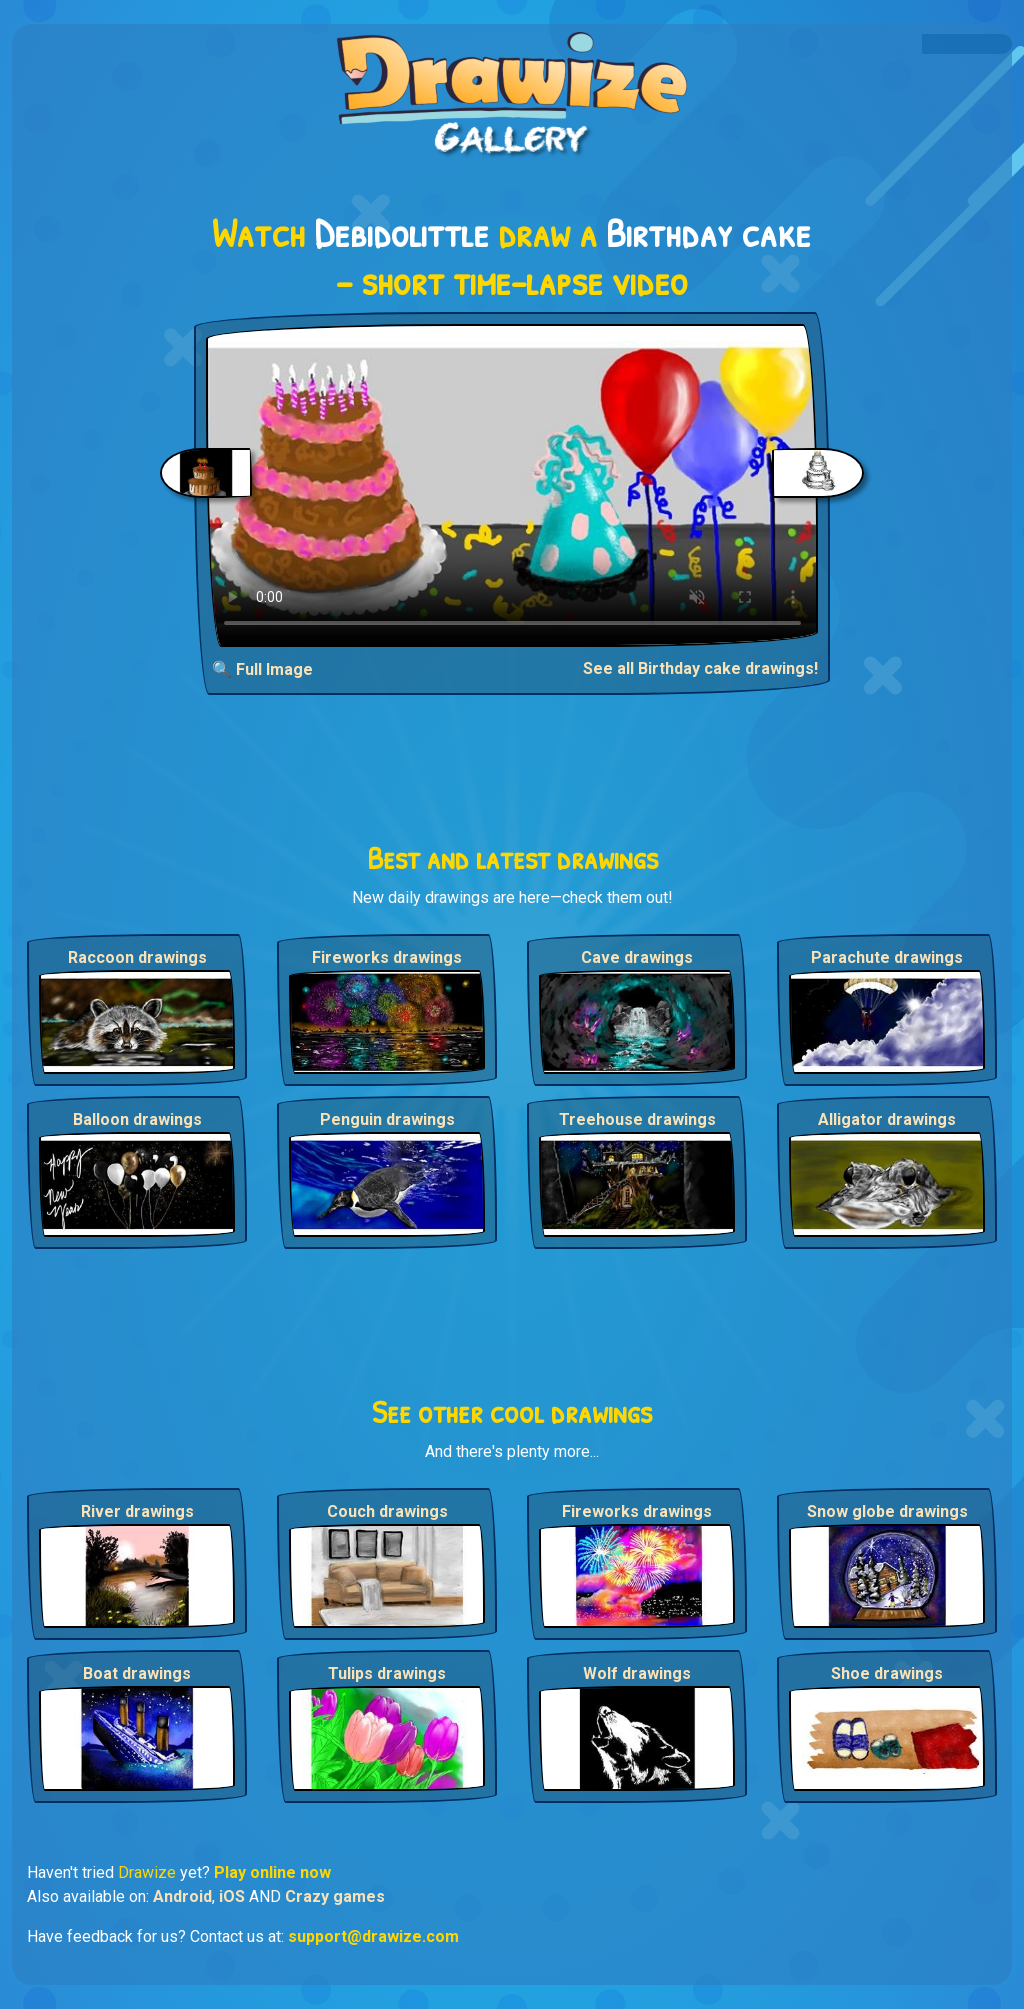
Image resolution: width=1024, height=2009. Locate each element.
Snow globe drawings (887, 1511)
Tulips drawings (387, 1673)
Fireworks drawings (387, 957)
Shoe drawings (887, 1673)
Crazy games (335, 1896)
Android (182, 1896)
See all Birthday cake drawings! (700, 668)
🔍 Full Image (262, 669)
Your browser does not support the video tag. (512, 485)
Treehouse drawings (637, 1119)
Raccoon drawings (137, 957)
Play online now (272, 1872)
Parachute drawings (887, 957)
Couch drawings (387, 1511)
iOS (232, 1896)
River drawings (137, 1511)
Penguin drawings (387, 1119)
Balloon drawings (137, 1119)
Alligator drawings (887, 1119)
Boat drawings (137, 1673)
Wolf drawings (637, 1673)
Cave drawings (637, 957)
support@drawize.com (373, 1936)
